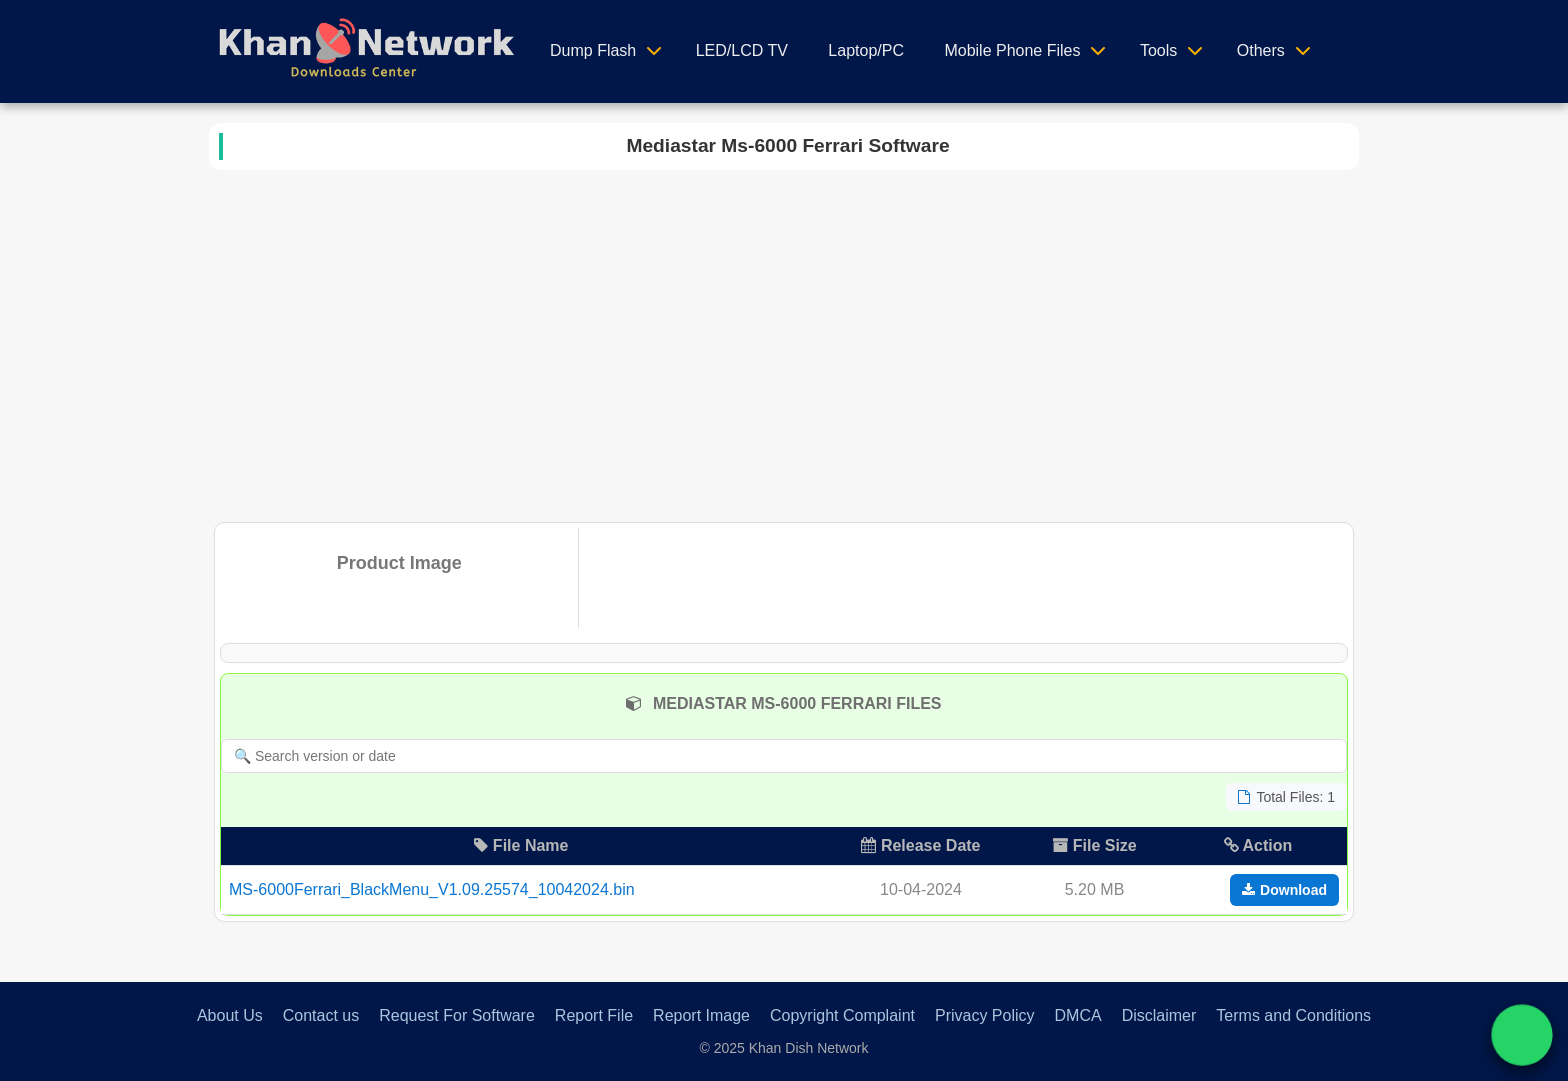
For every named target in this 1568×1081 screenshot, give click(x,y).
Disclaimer (1159, 1015)
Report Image (701, 1015)
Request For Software (457, 1015)
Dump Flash (593, 50)
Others (1261, 50)
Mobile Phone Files (1012, 50)
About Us (230, 1015)
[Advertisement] (784, 342)
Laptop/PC (866, 50)
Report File (594, 1015)
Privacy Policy (985, 1015)
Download (1284, 890)
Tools (1158, 50)
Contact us (321, 1015)
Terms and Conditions (1293, 1015)
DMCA (1078, 1015)
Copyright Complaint (842, 1015)
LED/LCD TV (742, 50)
